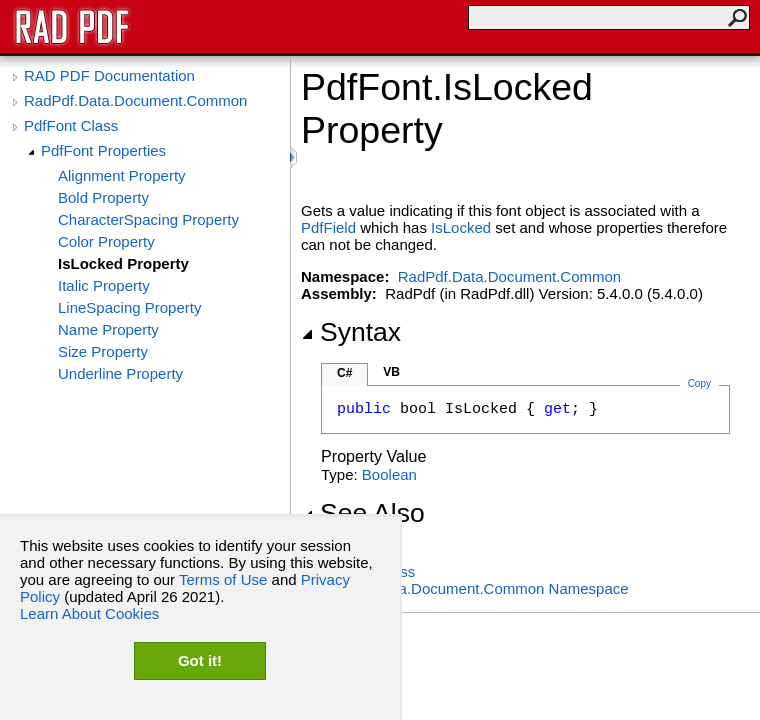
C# (344, 373)
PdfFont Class (71, 125)
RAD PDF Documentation (109, 75)
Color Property (106, 241)
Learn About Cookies (89, 613)
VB (391, 372)
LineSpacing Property (129, 307)
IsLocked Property (123, 263)
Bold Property (103, 197)
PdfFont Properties (103, 150)
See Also (363, 513)
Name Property (108, 329)
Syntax (351, 332)
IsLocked (461, 227)
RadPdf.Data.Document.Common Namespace (475, 588)
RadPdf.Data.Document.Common (135, 100)
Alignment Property (122, 175)
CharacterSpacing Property (148, 219)
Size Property (103, 351)
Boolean (389, 474)
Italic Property (104, 285)
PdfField (328, 227)
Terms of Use (223, 579)
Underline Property (120, 373)
